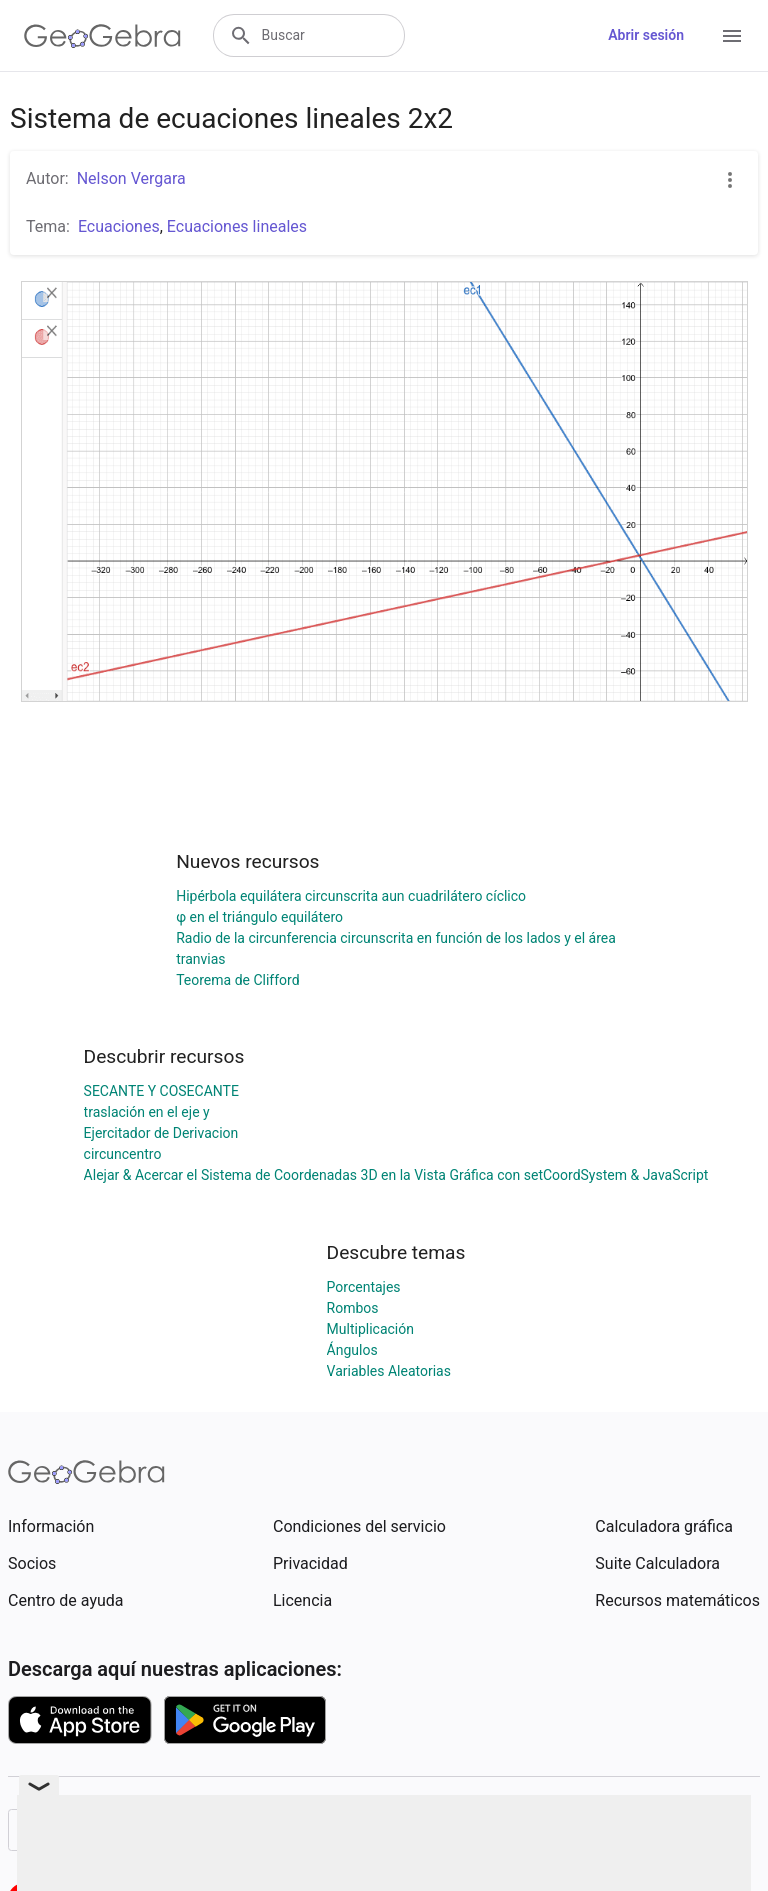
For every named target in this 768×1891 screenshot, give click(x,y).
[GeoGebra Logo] (102, 36)
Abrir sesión (646, 35)
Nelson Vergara (131, 178)
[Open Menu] (732, 36)
